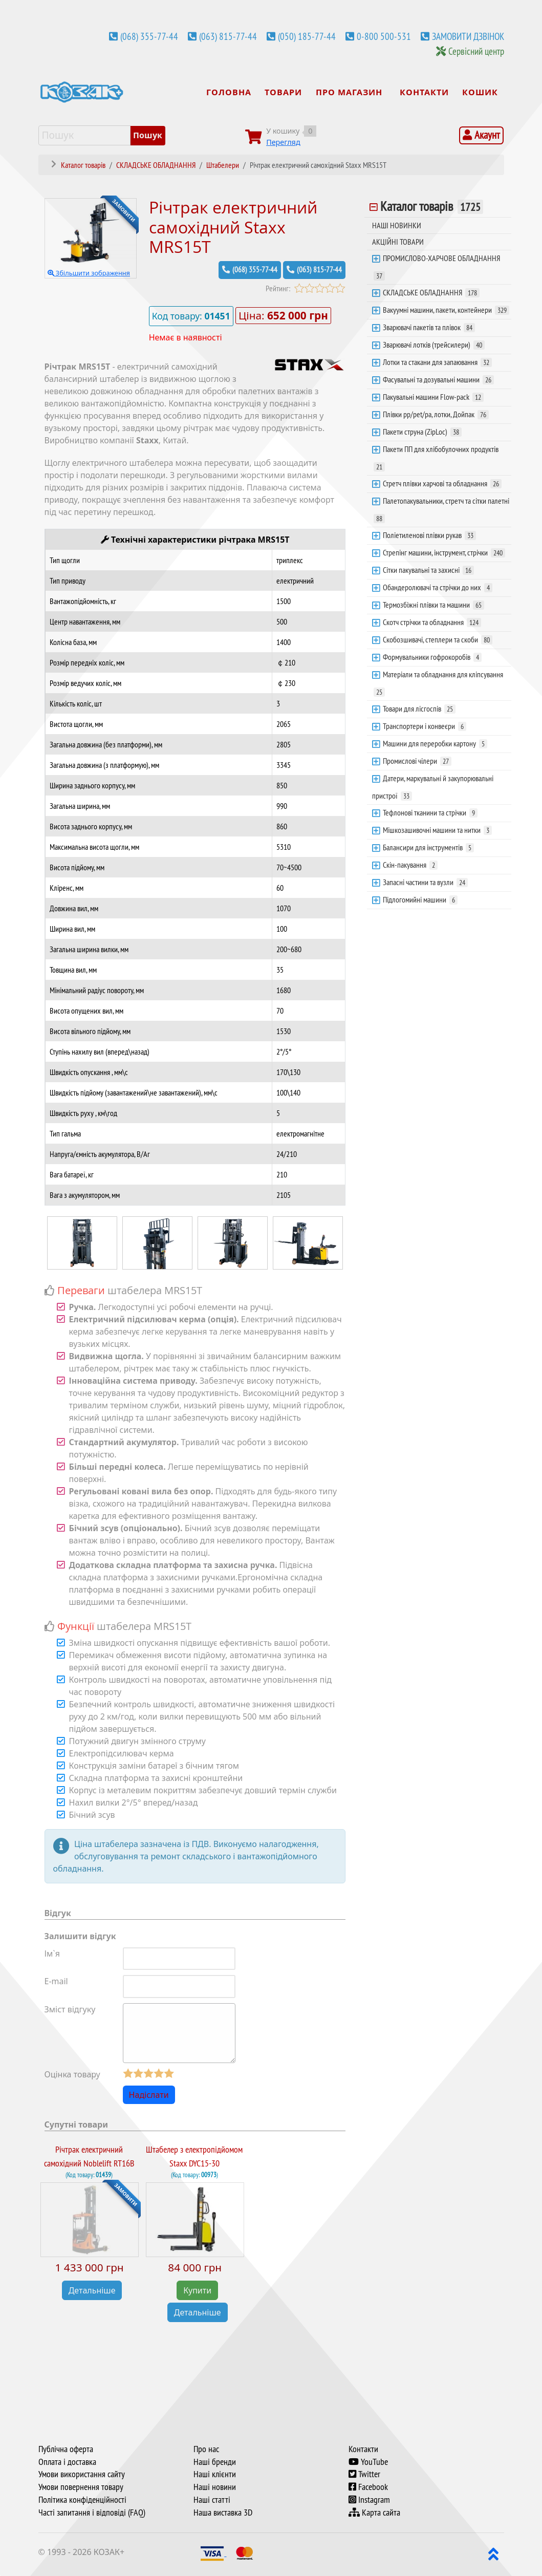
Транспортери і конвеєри (424, 726)
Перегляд (283, 142)
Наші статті (211, 2499)
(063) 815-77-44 (228, 36)
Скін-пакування (410, 865)
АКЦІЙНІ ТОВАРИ (398, 242)
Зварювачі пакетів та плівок (429, 327)
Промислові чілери (417, 761)
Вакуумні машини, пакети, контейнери (446, 310)
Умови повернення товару (80, 2487)
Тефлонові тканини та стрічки (430, 812)
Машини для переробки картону (435, 743)
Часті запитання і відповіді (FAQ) (91, 2512)
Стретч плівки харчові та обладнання (442, 483)
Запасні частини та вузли (425, 882)
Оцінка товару (72, 2074)
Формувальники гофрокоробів (432, 657)
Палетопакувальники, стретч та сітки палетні (441, 509)
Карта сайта (374, 2512)
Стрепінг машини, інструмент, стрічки (444, 552)
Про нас (206, 2449)
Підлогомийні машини (420, 899)
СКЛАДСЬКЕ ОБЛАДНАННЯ (431, 292)
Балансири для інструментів (428, 847)
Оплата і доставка (67, 2461)
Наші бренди (214, 2461)
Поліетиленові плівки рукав (429, 535)
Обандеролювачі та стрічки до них (437, 587)
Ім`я (52, 1953)
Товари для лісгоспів (419, 708)
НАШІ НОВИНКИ (396, 225)
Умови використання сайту (81, 2474)
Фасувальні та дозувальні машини (438, 379)
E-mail (56, 1981)
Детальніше (92, 2290)
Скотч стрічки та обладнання (432, 622)
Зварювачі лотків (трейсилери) (434, 344)
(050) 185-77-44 (307, 36)
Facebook (368, 2487)
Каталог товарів (431, 206)
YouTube (368, 2461)
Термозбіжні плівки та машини (433, 604)
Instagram (369, 2499)
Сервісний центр (476, 51)
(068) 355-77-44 (149, 36)
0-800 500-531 (384, 36)
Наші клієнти (214, 2474)
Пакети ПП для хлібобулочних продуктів (436, 457)
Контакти (363, 2449)
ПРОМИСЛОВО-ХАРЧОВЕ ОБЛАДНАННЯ (437, 267)
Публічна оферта (65, 2449)
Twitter (364, 2474)
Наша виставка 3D (222, 2512)
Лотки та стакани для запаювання (437, 362)
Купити (197, 2290)
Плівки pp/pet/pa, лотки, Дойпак (436, 414)
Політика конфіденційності (82, 2499)
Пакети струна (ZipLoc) (422, 431)
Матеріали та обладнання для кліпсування (438, 683)
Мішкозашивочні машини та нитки (437, 830)
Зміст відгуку (70, 2009)
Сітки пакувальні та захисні (428, 570)
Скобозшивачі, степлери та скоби (437, 639)
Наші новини (214, 2487)
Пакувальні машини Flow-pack (433, 397)
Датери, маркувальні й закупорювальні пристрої (432, 787)
